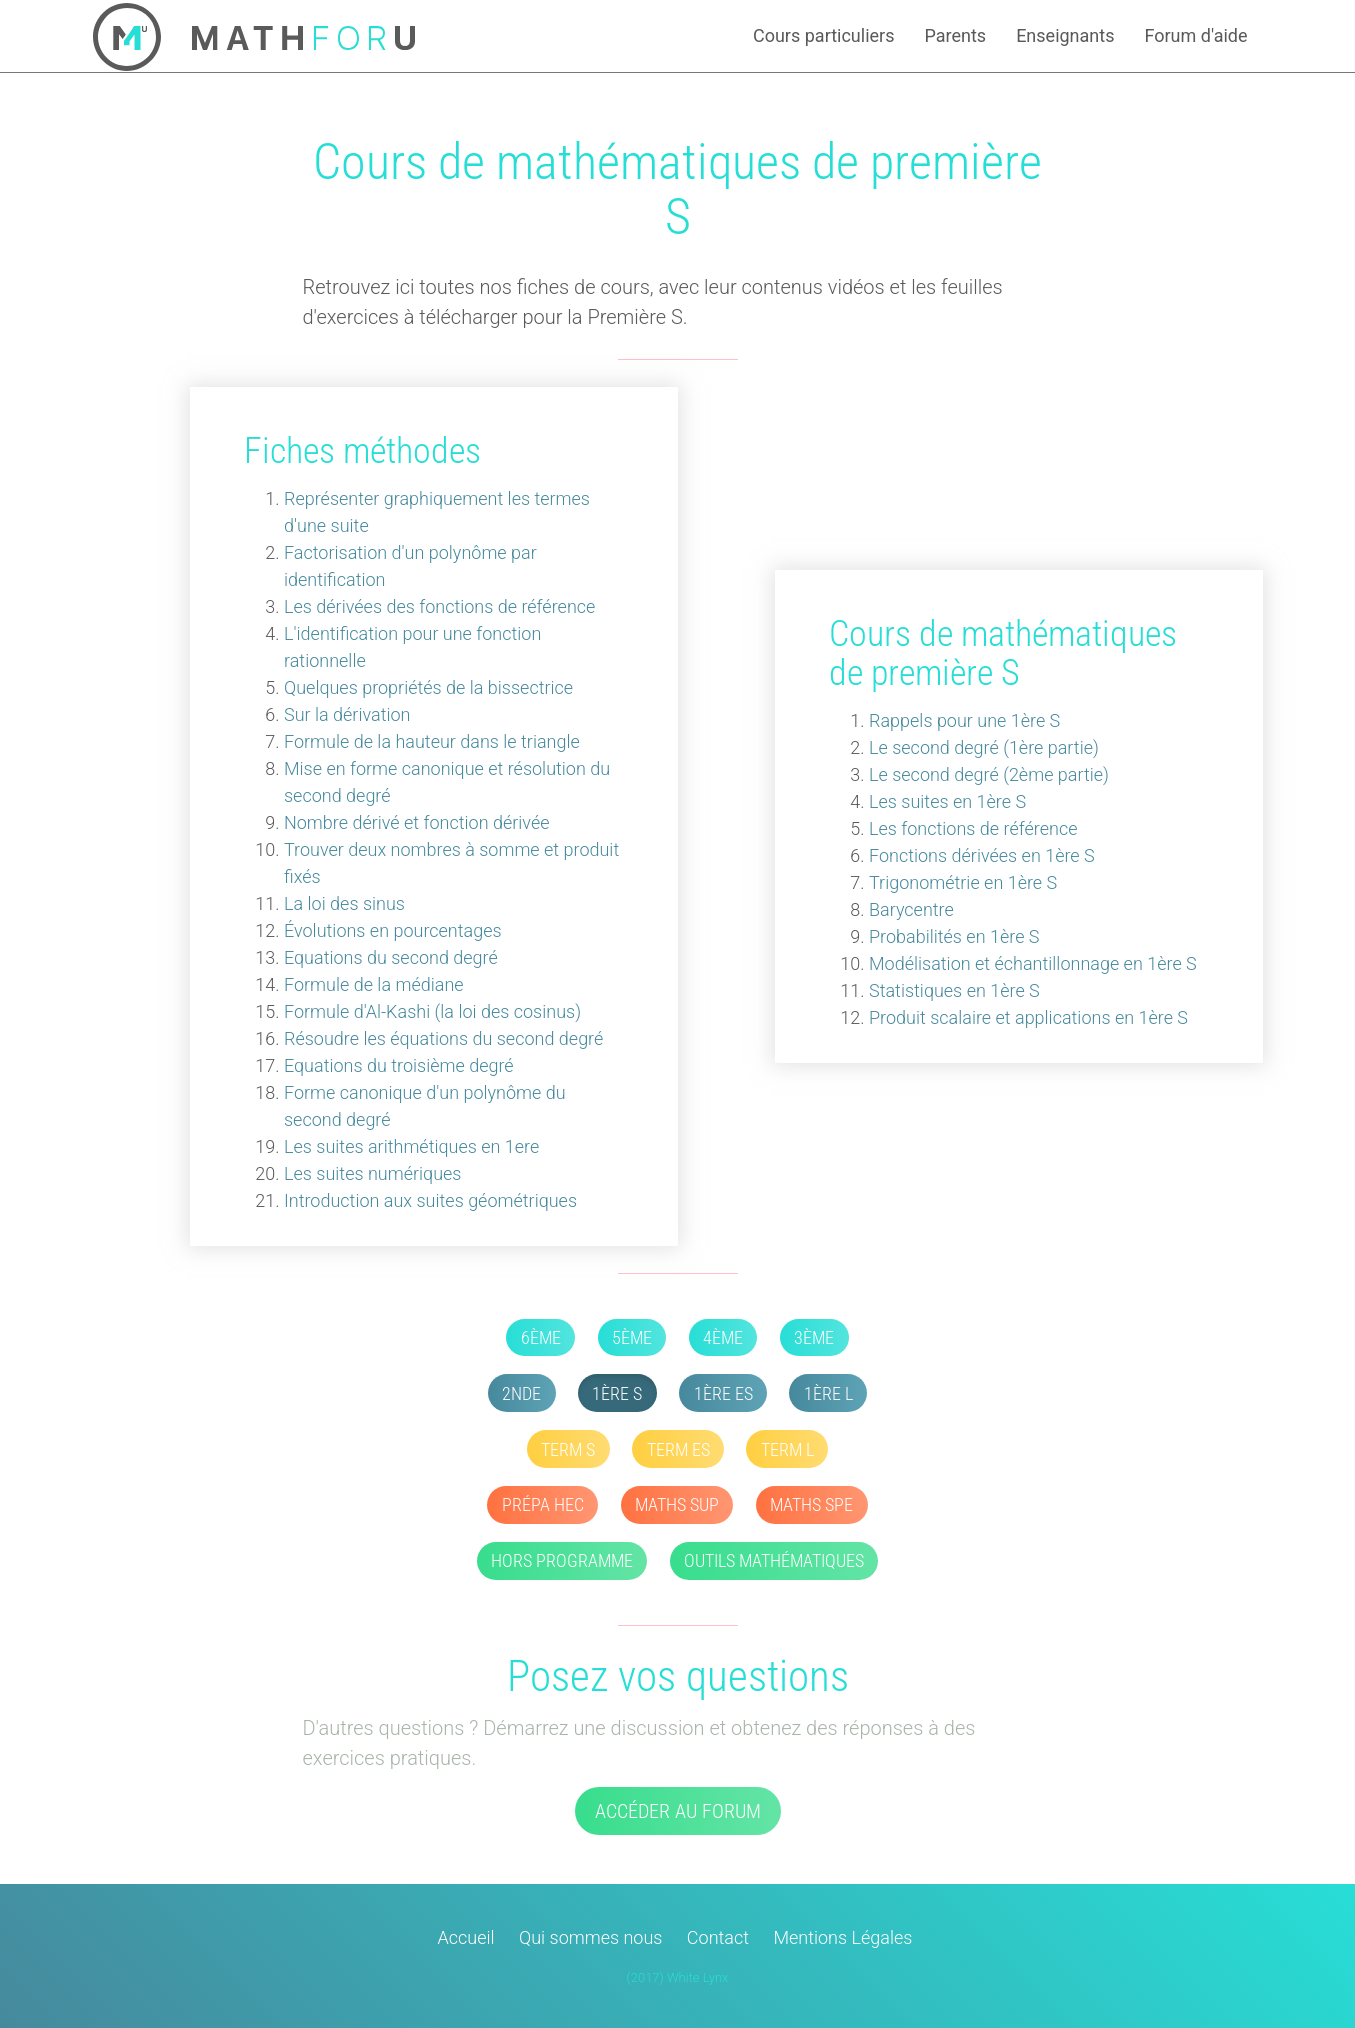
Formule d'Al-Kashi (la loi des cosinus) (432, 1011)
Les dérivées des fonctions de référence (439, 606)
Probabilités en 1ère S (954, 936)
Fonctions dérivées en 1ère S (982, 855)
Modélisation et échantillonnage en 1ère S (1033, 963)
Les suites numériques (372, 1173)
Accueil (466, 1937)
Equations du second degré (391, 957)
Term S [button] (568, 1449)
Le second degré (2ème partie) (989, 774)
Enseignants (1065, 35)
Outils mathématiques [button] (774, 1560)
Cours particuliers (824, 35)
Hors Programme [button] (562, 1560)
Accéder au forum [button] (678, 1811)
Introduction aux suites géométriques (430, 1200)
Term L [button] (787, 1449)
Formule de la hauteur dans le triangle (432, 741)
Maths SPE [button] (811, 1504)
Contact (718, 1937)
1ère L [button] (828, 1393)
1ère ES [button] (723, 1393)
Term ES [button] (678, 1449)
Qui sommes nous (590, 1937)
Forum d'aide (1195, 35)
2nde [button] (521, 1393)
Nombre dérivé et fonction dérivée (417, 822)
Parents (955, 35)
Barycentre (911, 909)
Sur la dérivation (347, 714)
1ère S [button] (617, 1393)
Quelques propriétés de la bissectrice (428, 687)
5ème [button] (632, 1337)
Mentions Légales (842, 1937)
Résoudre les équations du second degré (443, 1038)
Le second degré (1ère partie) (984, 747)
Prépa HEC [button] (543, 1504)
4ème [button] (723, 1337)
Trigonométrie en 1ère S (963, 882)
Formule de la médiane (374, 984)
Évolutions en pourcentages (393, 930)
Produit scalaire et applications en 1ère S (1028, 1017)
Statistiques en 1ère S (954, 990)
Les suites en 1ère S (947, 801)
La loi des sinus (344, 903)
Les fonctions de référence (973, 828)
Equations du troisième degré (399, 1065)
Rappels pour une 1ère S (964, 720)
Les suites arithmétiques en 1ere (411, 1146)
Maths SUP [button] (677, 1504)
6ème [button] (541, 1337)
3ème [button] (814, 1337)
